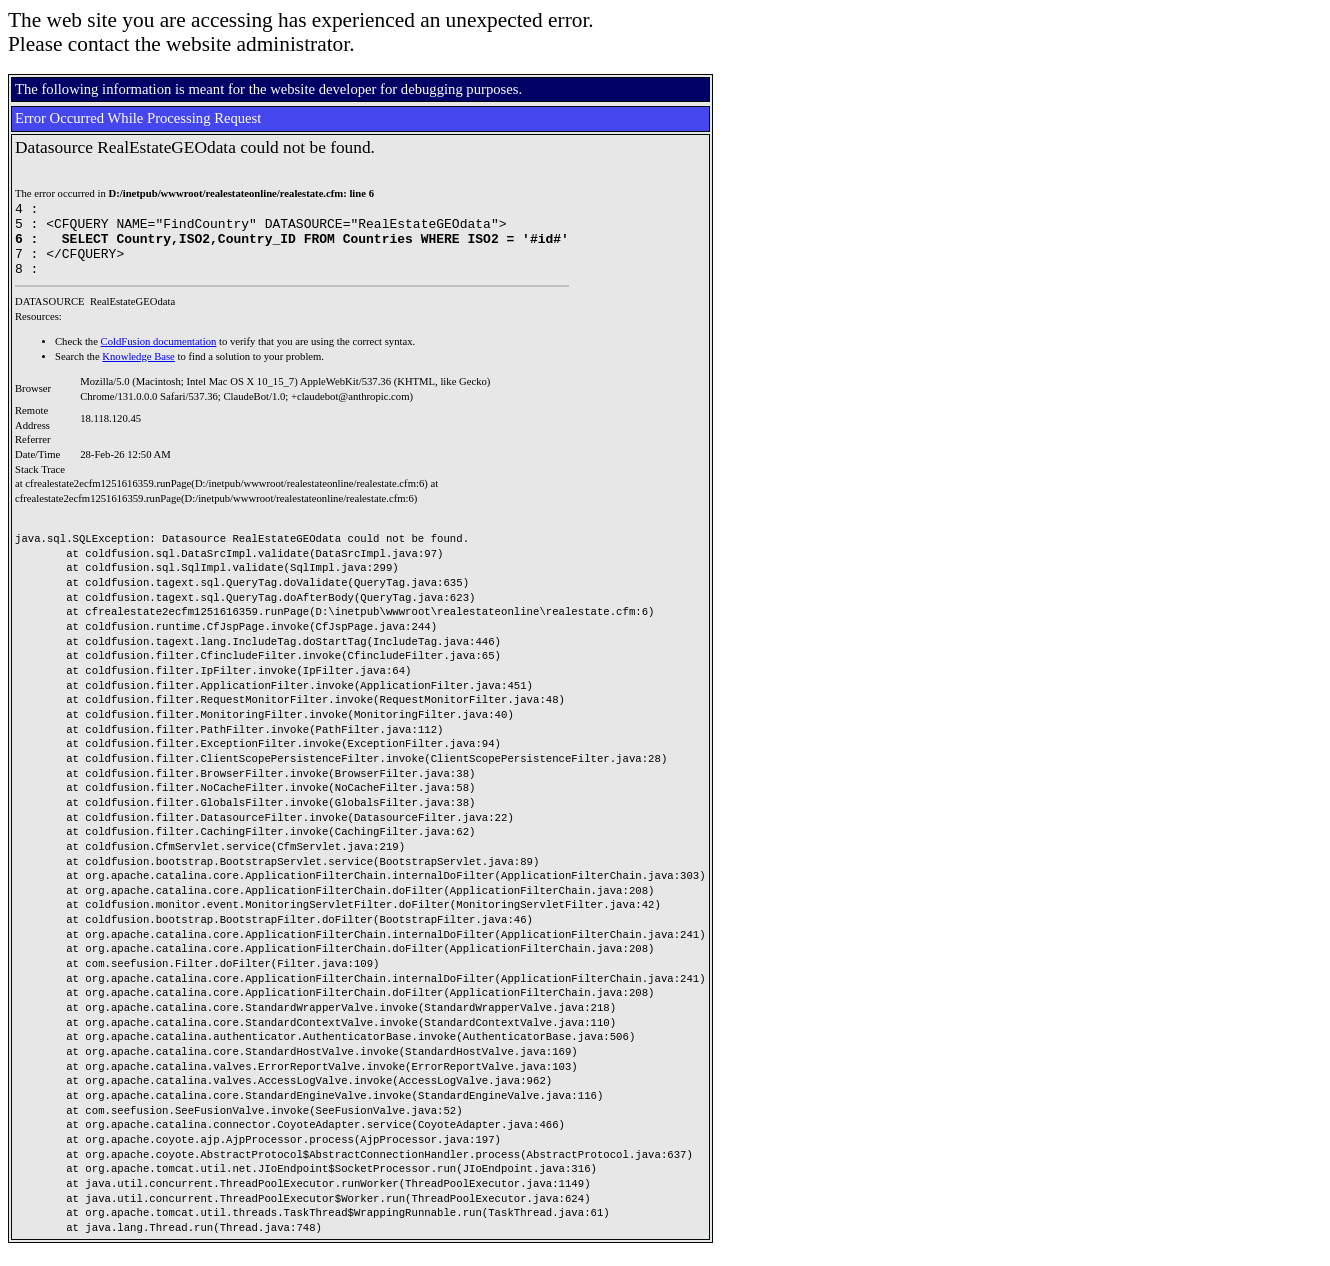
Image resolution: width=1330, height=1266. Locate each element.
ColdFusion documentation (159, 356)
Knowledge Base (138, 371)
